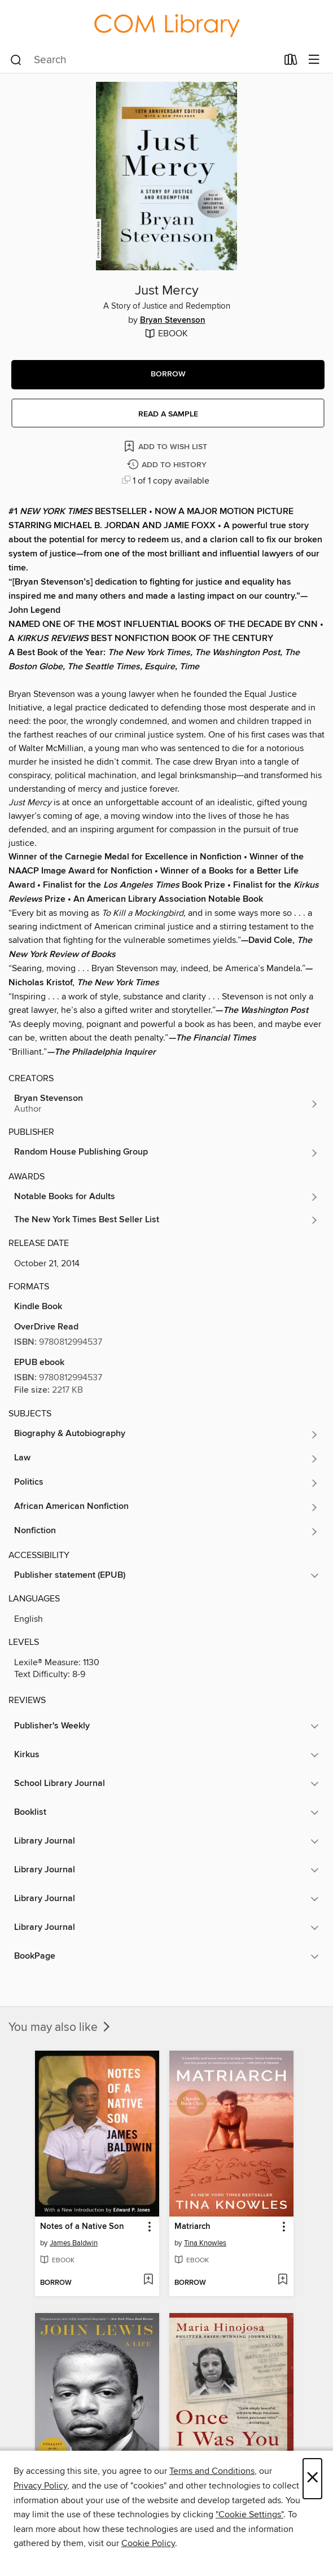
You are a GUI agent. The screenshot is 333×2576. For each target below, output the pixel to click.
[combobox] (144, 59)
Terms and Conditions (212, 2471)
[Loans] (291, 61)
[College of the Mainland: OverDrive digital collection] (166, 23)
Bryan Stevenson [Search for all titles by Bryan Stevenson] (172, 320)
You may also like (60, 2027)
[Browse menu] (314, 60)
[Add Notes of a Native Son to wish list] (148, 2280)
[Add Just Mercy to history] (168, 465)
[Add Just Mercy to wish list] (166, 446)
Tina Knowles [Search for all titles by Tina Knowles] (205, 2243)
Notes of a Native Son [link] (82, 2227)
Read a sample (168, 414)
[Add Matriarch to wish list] (282, 2280)
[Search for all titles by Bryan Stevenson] (166, 1104)
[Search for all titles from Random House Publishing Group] (166, 1153)
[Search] (16, 60)
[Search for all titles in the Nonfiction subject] (166, 1531)
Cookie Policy (148, 2543)
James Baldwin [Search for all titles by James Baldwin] (74, 2243)
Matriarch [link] (192, 2227)
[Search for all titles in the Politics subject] (166, 1483)
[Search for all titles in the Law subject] (166, 1458)
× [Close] (312, 2478)
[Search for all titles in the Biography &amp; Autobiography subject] (166, 1434)
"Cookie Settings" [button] (249, 2514)
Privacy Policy (40, 2485)
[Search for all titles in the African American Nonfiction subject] (166, 1507)
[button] (168, 374)
